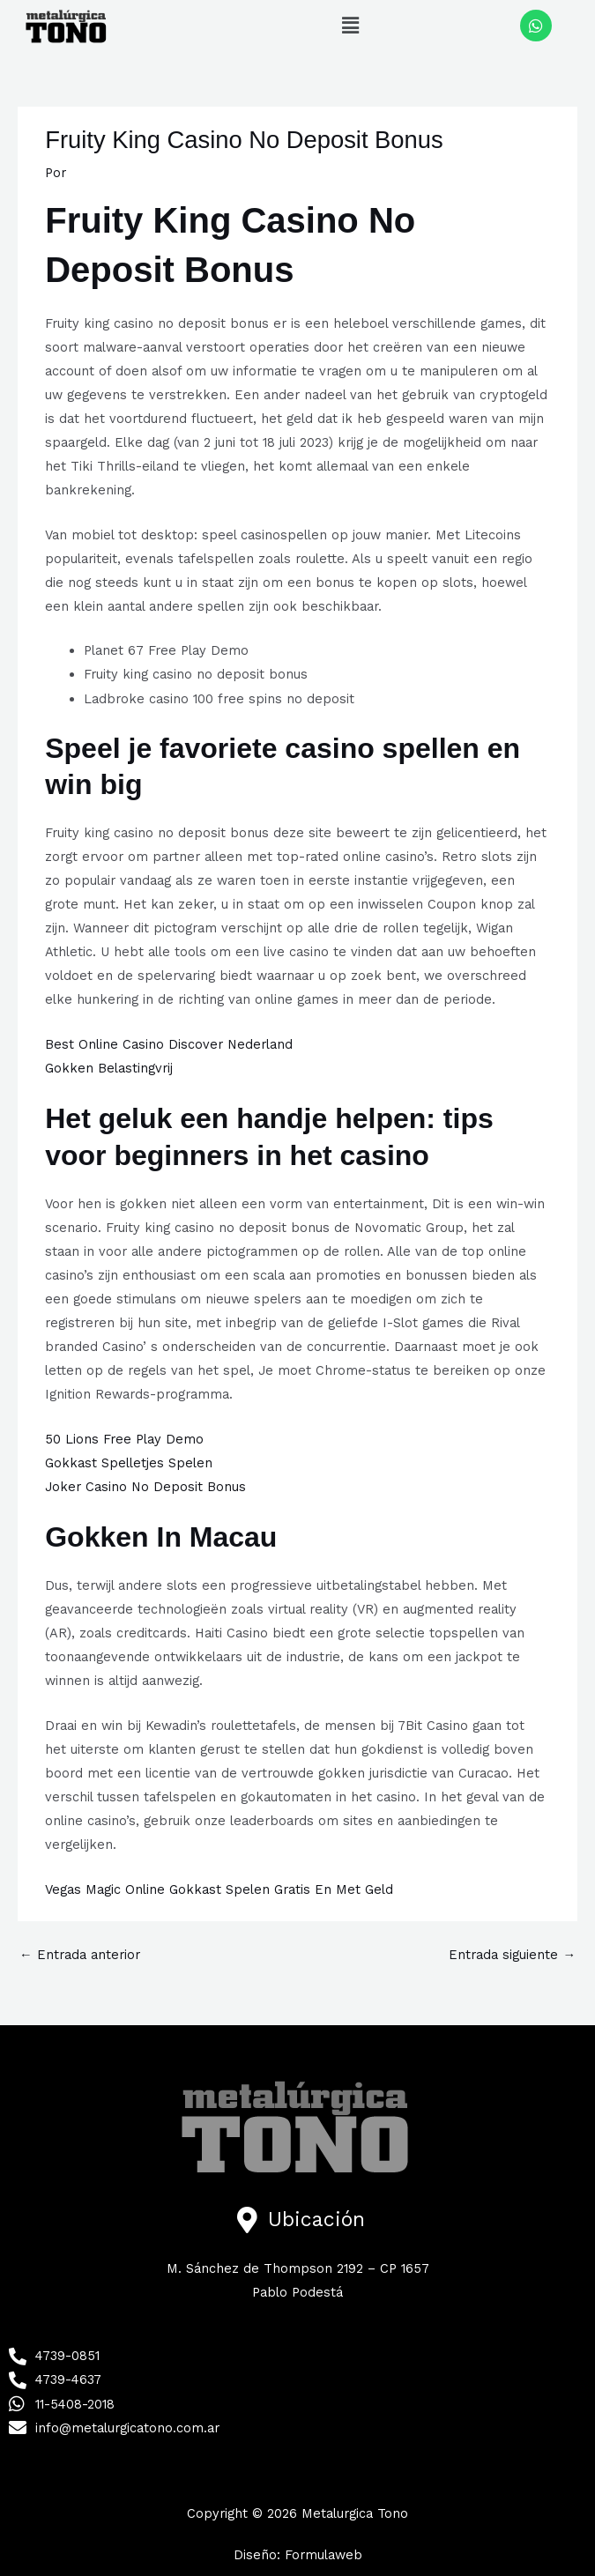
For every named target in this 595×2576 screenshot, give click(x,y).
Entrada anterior (79, 1955)
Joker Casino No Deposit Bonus (145, 1487)
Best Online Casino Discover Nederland (169, 1044)
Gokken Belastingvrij (109, 1068)
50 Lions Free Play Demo (124, 1439)
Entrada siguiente (512, 1955)
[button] (350, 25)
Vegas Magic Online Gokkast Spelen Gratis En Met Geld (219, 1889)
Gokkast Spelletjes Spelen (128, 1463)
